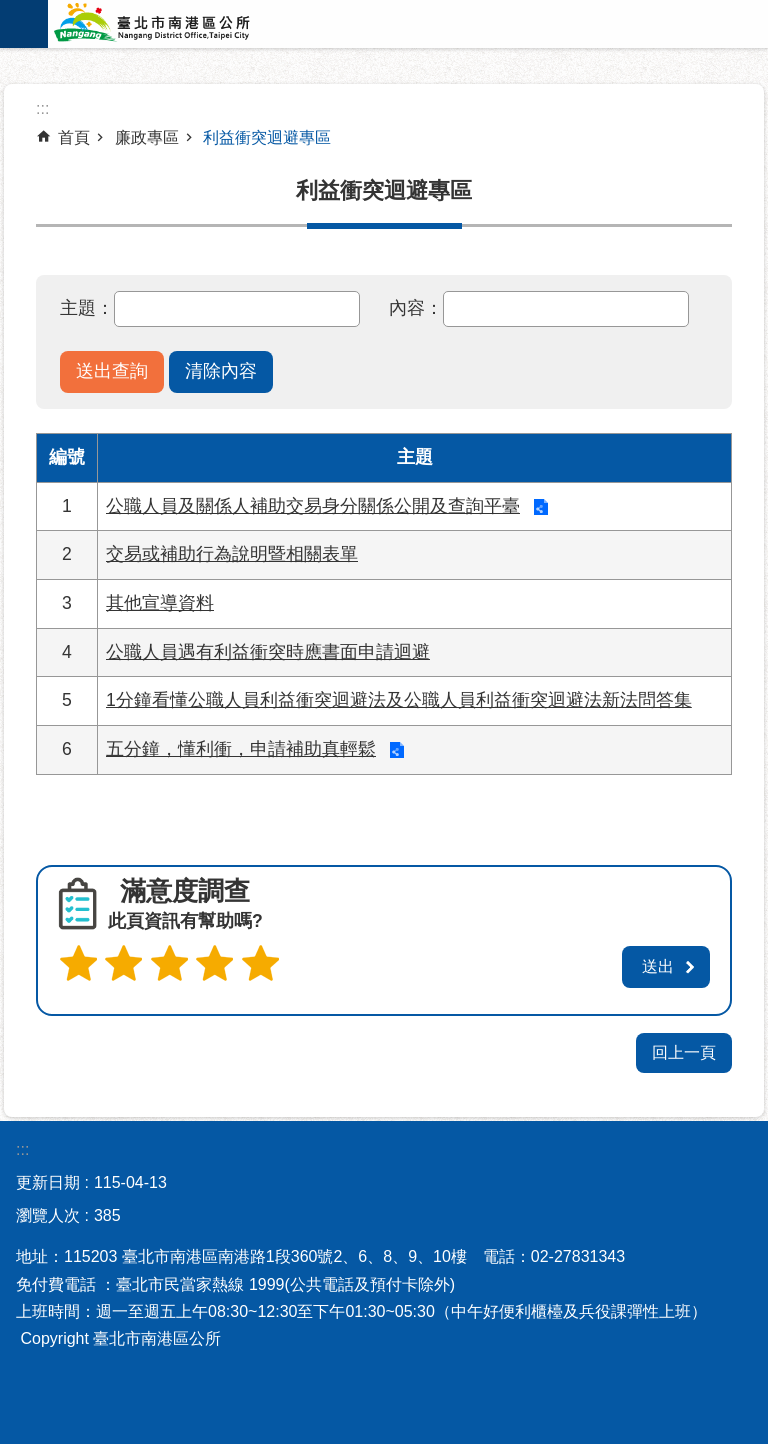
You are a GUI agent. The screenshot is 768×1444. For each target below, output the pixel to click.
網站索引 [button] (24, 24)
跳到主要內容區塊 (10, 10)
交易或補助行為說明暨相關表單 (232, 554)
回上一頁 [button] (684, 1049)
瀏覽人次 (48, 1212)
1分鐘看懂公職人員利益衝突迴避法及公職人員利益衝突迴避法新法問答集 (399, 700)
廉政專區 (147, 137)
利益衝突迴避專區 (267, 137)
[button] (112, 372)
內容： (416, 308)
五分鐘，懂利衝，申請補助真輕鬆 (241, 749)
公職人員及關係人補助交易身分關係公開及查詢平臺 (313, 506)
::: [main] (42, 108)
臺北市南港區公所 (178, 24)
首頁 (74, 137)
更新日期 (48, 1179)
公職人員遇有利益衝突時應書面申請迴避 (268, 652)
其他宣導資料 (160, 603)
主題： (87, 308)
